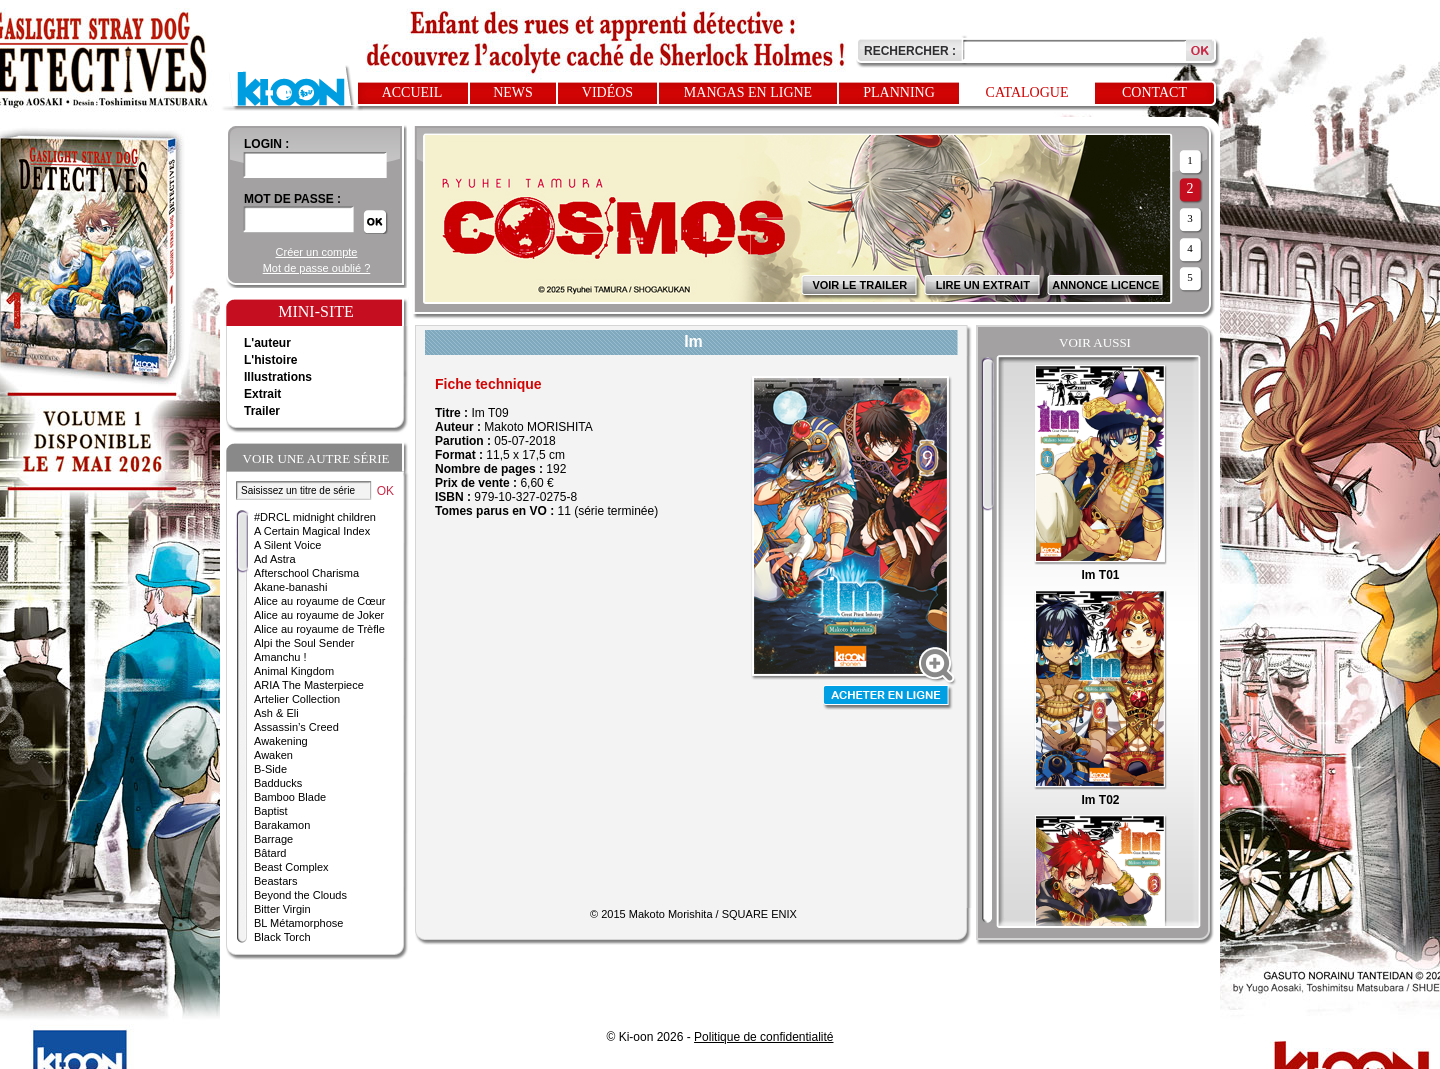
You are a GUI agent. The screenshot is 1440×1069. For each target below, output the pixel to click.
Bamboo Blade (290, 797)
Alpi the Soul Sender (304, 643)
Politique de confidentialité (763, 1037)
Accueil (412, 92)
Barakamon (282, 825)
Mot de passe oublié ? (317, 268)
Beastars (275, 881)
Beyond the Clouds (300, 895)
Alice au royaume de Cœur (319, 601)
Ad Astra (275, 559)
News (513, 92)
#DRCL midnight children (315, 517)
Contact (1154, 92)
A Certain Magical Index (312, 531)
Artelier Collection (297, 699)
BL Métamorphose (298, 923)
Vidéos (607, 92)
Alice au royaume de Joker (319, 615)
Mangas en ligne (748, 92)
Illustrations (278, 377)
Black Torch (282, 937)
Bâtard (270, 853)
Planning (899, 92)
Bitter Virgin (282, 909)
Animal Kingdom (294, 671)
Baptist (271, 811)
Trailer (262, 411)
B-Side (270, 769)
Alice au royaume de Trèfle (319, 629)
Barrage (273, 839)
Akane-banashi (290, 587)
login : (266, 144)
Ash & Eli (276, 713)
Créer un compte (317, 252)
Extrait (262, 394)
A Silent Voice (287, 545)
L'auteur (267, 343)
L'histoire (271, 360)
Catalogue (1027, 92)
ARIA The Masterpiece (309, 685)
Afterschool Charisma (306, 573)
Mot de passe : (292, 199)
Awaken (273, 755)
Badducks (278, 783)
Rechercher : (910, 51)
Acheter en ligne (888, 697)
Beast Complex (291, 867)
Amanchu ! (280, 657)
